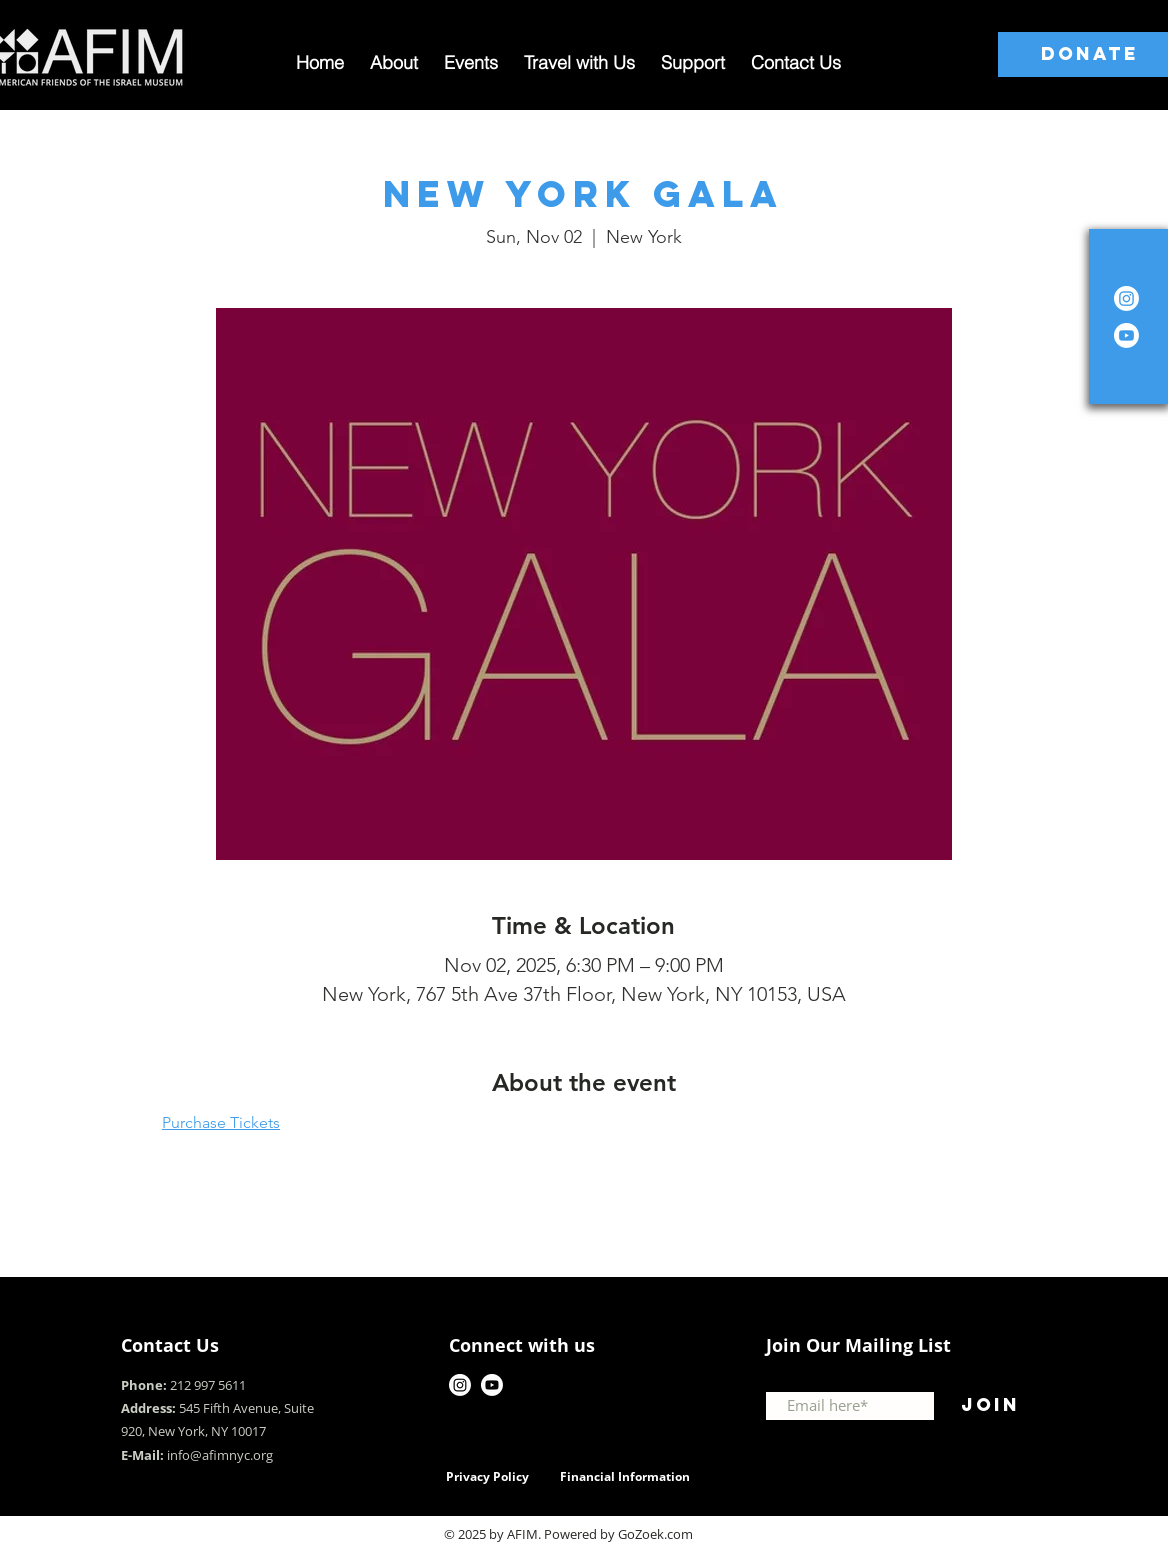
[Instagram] (1126, 298)
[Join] (990, 1406)
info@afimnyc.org (220, 1455)
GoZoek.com (655, 1534)
